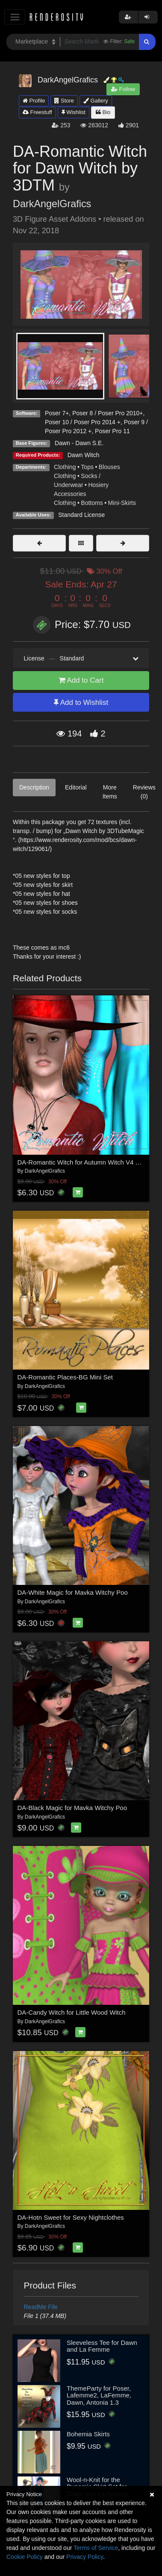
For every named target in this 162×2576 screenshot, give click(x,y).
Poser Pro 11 (112, 431)
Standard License (81, 514)
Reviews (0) (144, 792)
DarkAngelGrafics (52, 203)
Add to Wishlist (81, 702)
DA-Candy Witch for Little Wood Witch (72, 2012)
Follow (123, 89)
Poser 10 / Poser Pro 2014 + (83, 422)
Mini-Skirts (122, 502)
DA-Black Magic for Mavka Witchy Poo (72, 1807)
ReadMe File (41, 2306)
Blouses (109, 467)
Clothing (65, 467)
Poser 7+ (57, 413)
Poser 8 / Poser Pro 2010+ (107, 413)
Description (34, 787)
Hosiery (98, 484)
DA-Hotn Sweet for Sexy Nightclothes (71, 2217)
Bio (103, 112)
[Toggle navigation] (14, 16)
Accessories (70, 493)
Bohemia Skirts (88, 2434)
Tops (87, 467)
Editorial (76, 787)
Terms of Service (96, 2547)
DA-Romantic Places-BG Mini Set (65, 1377)
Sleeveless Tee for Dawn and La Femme (102, 2346)
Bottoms (92, 502)
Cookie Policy (24, 2556)
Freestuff (37, 112)
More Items (110, 792)
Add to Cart (81, 680)
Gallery (95, 100)
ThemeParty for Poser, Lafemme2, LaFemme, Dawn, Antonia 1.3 (99, 2395)
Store (64, 100)
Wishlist (73, 112)
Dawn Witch (84, 455)
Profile (34, 100)
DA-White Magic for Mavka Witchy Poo (73, 1592)
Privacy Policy (84, 2556)
